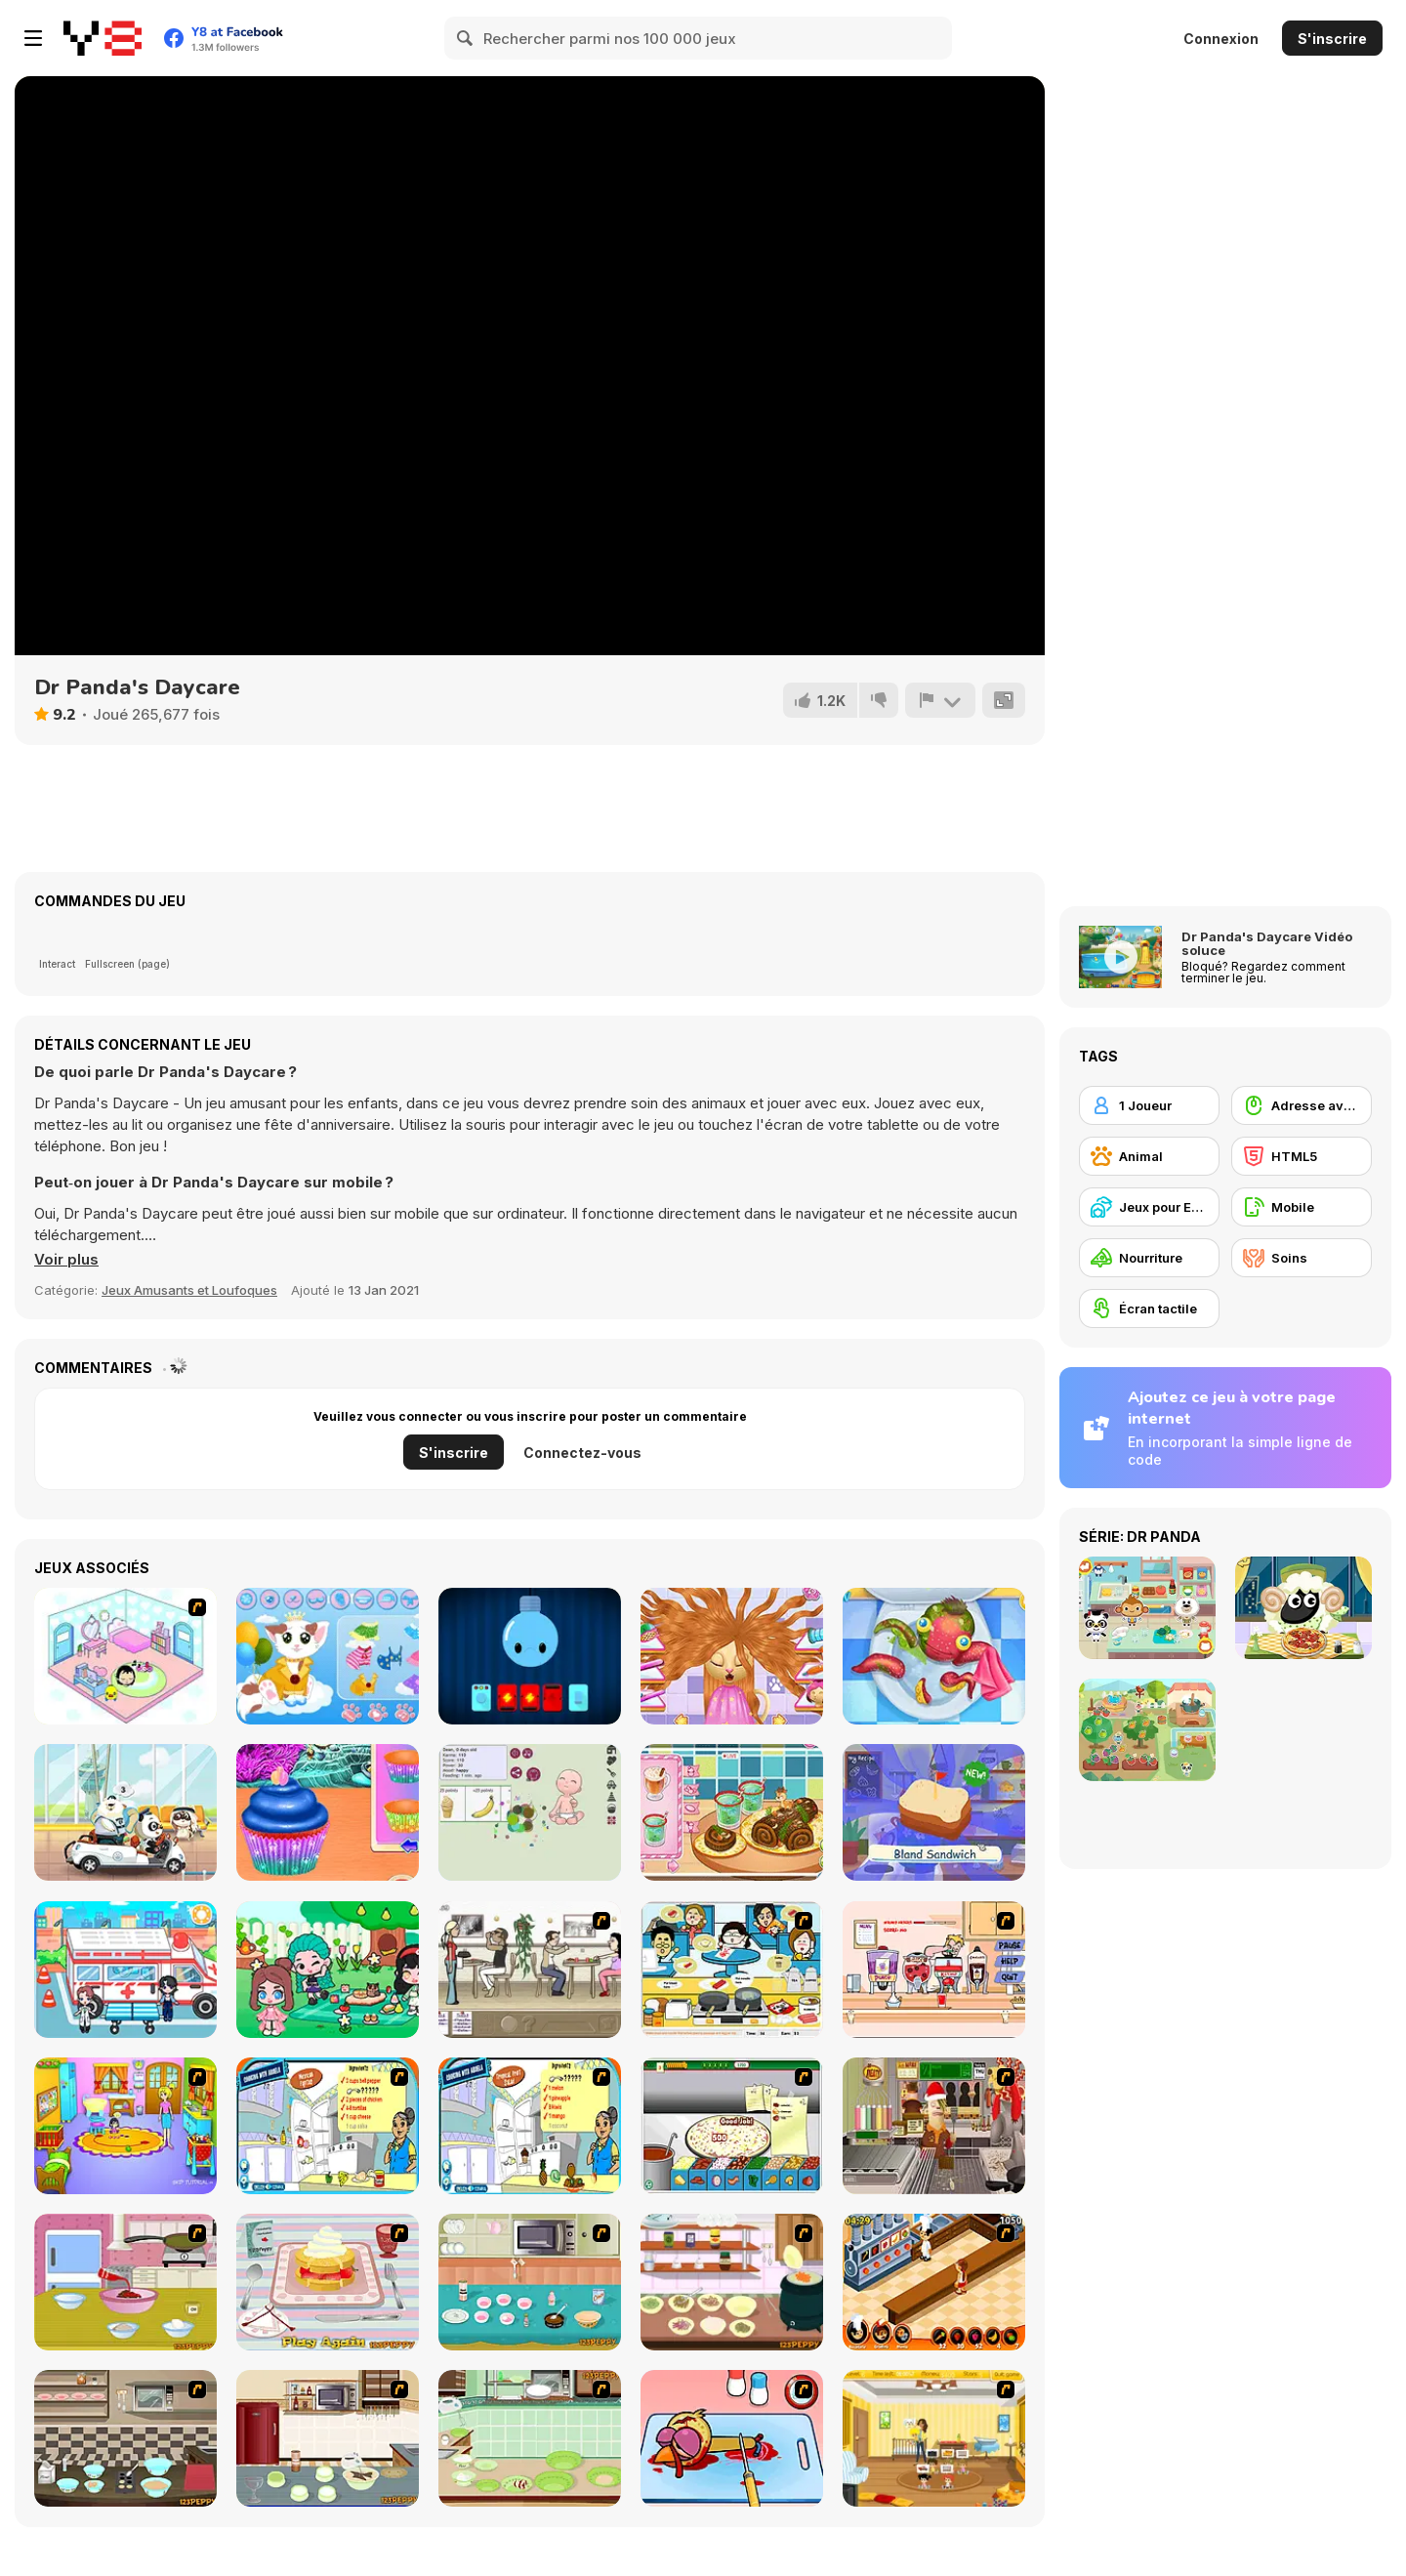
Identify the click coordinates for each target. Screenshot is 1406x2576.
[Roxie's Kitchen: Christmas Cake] (732, 1812)
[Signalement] (940, 700)
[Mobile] (1301, 1206)
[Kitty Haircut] (732, 1656)
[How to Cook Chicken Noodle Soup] (732, 2282)
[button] (66, 1259)
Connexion (1221, 38)
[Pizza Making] (732, 2125)
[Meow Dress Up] (327, 1656)
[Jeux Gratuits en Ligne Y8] (102, 38)
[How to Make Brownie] (529, 2282)
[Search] (465, 38)
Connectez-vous (582, 1452)
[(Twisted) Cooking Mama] (732, 2438)
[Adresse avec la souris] (1301, 1105)
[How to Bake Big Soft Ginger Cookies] (125, 2438)
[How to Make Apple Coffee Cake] (529, 2438)
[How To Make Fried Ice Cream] (125, 2282)
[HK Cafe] (732, 1969)
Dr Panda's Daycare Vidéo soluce (1266, 943)
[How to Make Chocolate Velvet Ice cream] (327, 2438)
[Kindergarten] (125, 2125)
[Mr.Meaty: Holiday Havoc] (934, 2125)
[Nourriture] (1149, 1257)
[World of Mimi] (125, 1656)
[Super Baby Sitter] (934, 2438)
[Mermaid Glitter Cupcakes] (327, 1812)
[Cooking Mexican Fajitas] (327, 2125)
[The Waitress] (529, 1969)
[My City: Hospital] (125, 1969)
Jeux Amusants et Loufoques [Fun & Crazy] (189, 1290)
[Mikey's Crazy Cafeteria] (934, 1969)
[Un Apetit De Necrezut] (934, 2282)
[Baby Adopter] (529, 1812)
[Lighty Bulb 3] (529, 1656)
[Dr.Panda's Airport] (125, 1812)
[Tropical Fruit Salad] (529, 2125)
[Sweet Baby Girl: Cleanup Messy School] (934, 1656)
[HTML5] (1301, 1156)
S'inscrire (1332, 38)
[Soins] (1301, 1257)
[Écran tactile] (1149, 1308)
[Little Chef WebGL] (934, 1812)
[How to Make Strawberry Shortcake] (327, 2282)
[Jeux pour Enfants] (1149, 1206)
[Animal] (1149, 1156)
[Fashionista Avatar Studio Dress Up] (327, 1969)
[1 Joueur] (1149, 1105)
